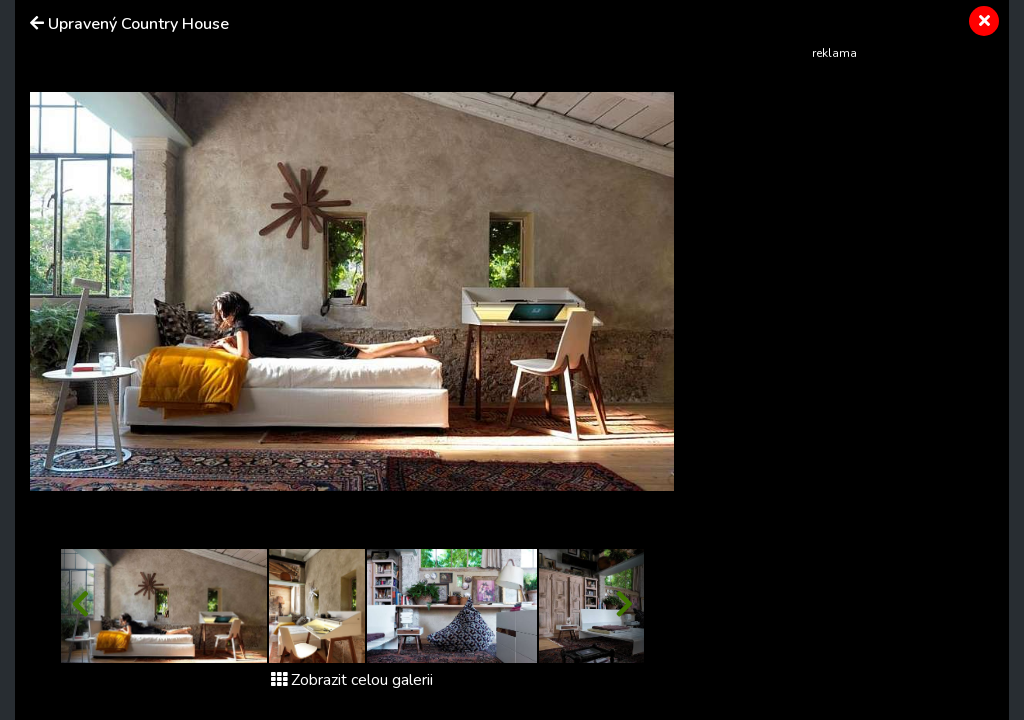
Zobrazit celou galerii (352, 680)
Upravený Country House (138, 24)
